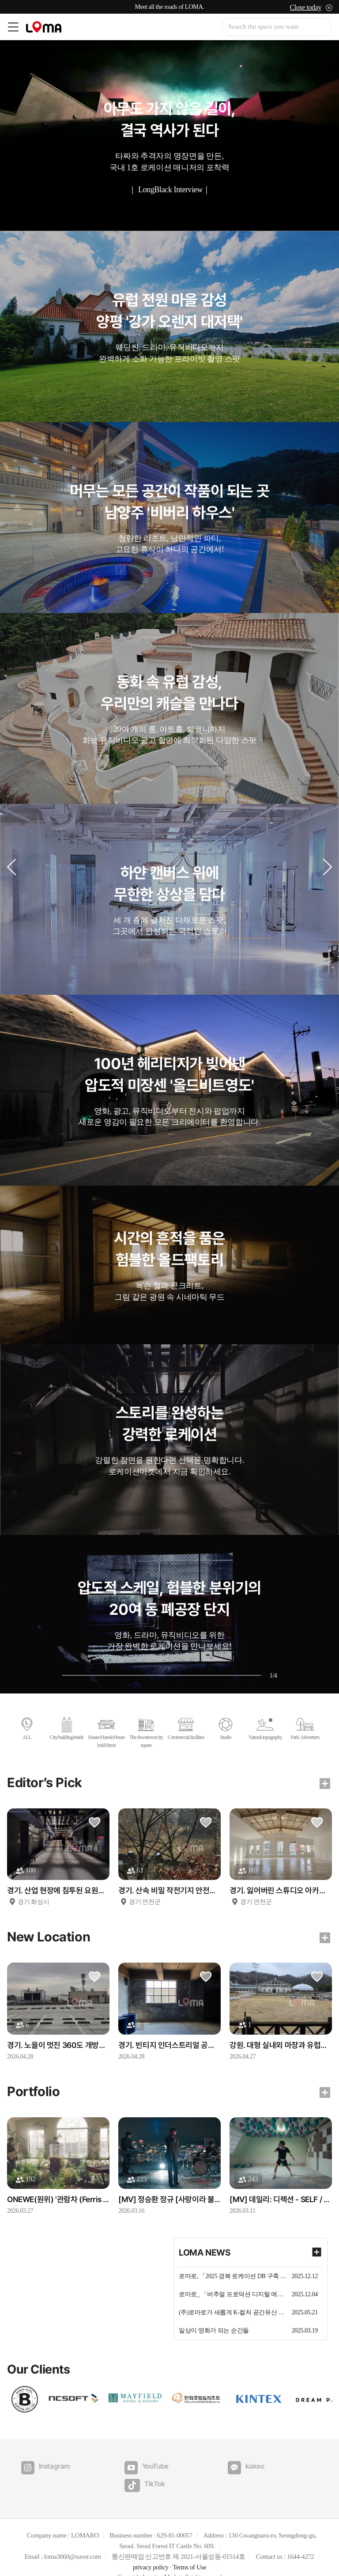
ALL (27, 1728)
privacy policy (151, 2550)
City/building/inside (66, 1728)
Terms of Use (189, 2550)
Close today (305, 7)
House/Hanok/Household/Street (106, 1732)
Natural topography (265, 1728)
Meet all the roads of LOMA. (170, 7)
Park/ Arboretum (304, 1728)
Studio (225, 1728)
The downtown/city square (146, 1732)
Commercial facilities (186, 1728)
